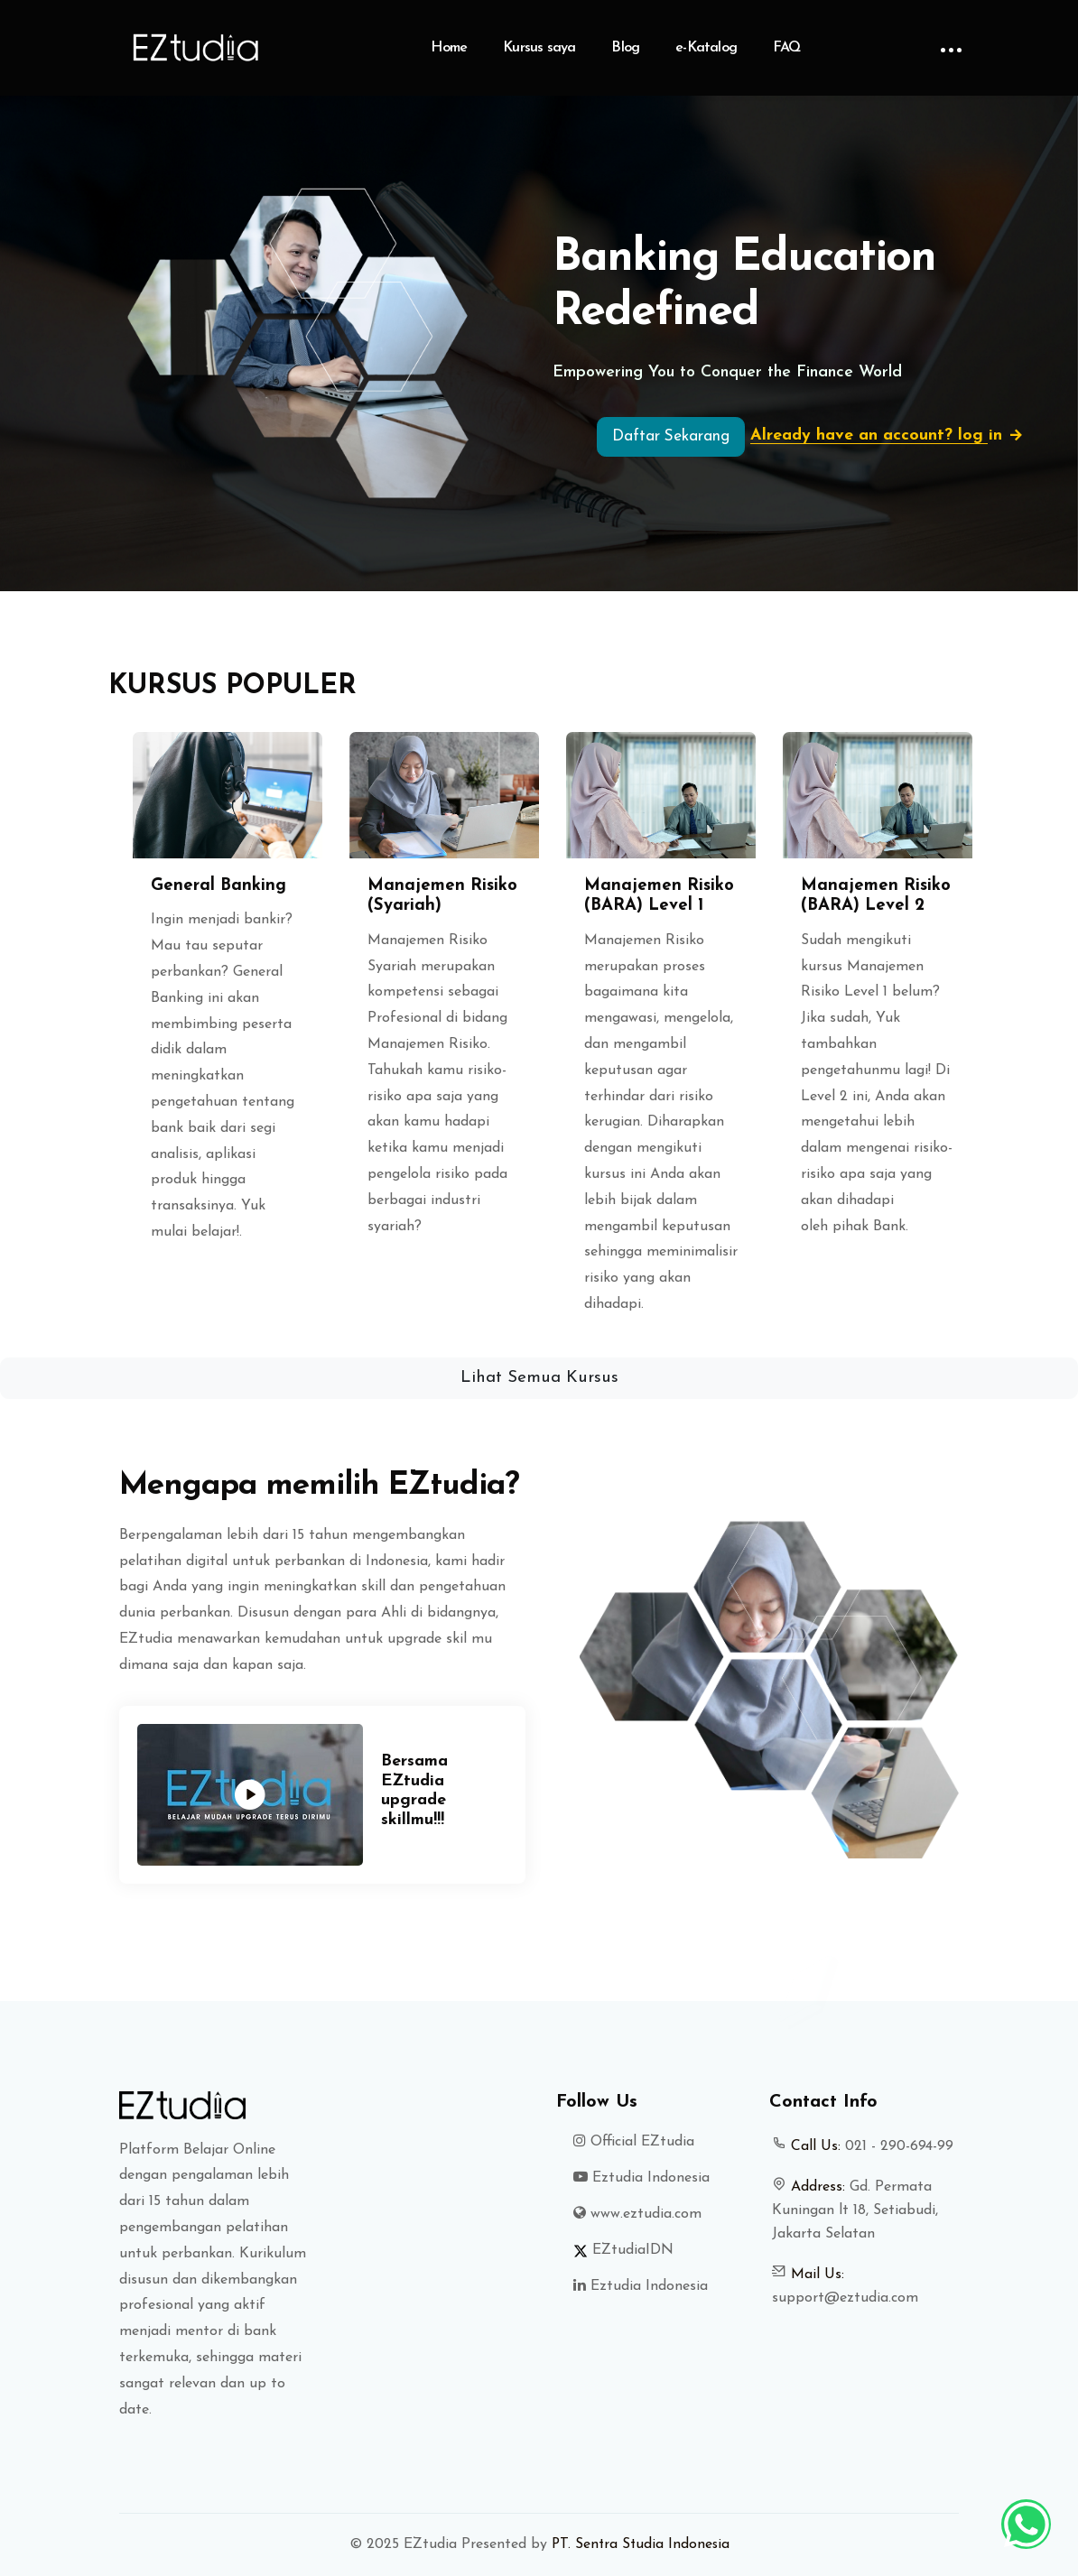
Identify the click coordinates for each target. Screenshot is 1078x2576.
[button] (81, 1027)
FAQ (787, 48)
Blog (625, 48)
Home (449, 48)
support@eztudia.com (845, 2298)
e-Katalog (706, 48)
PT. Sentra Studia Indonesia (640, 2544)
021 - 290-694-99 (899, 2146)
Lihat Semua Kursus (539, 1377)
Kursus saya (539, 48)
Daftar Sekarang (671, 436)
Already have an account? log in (894, 435)
